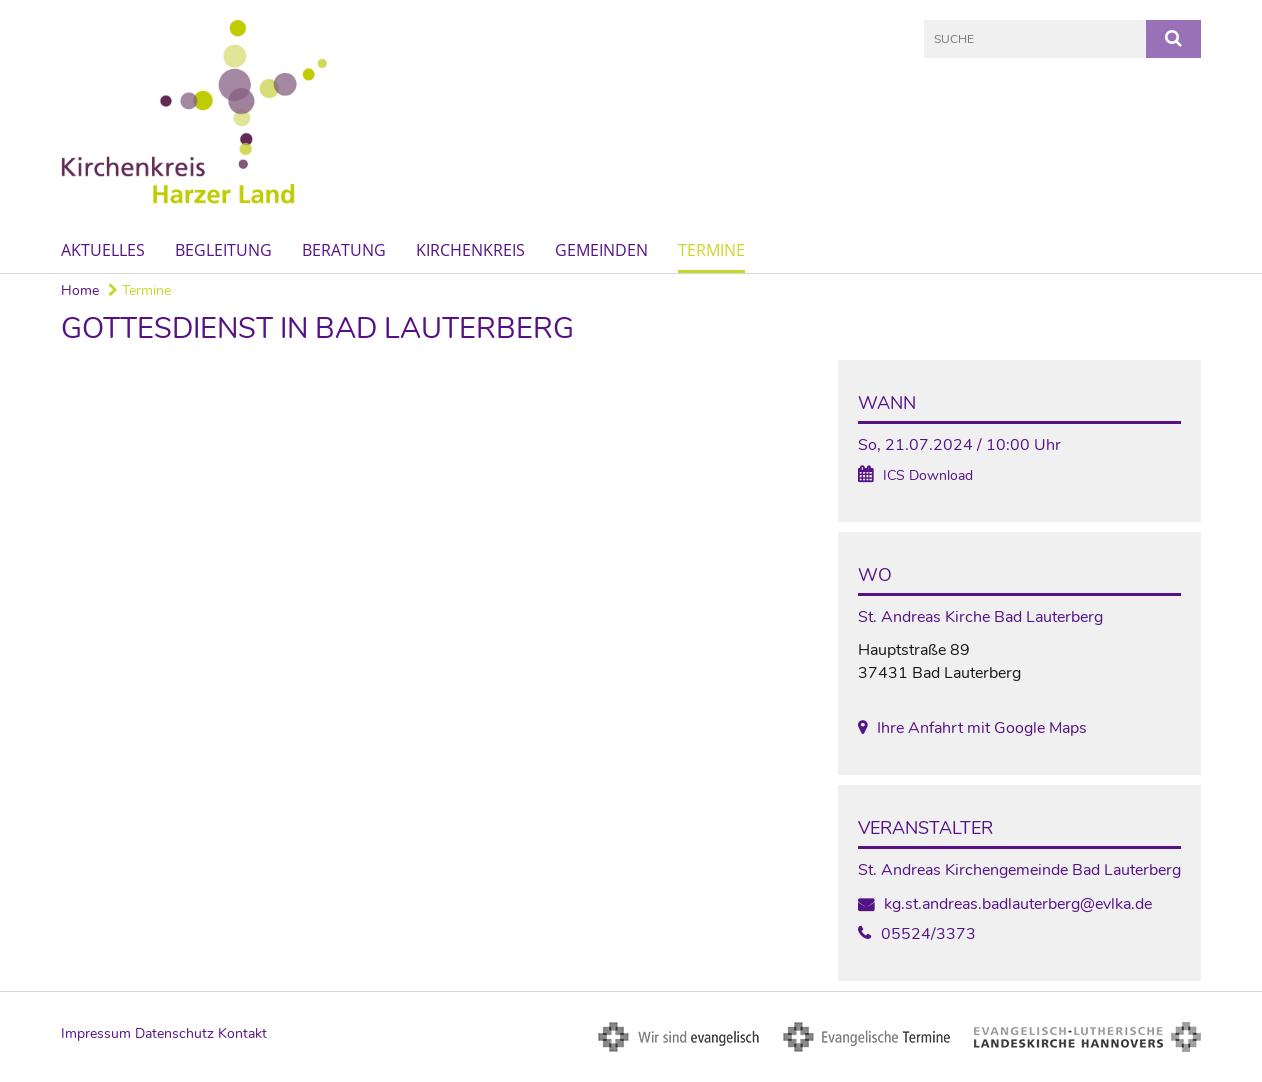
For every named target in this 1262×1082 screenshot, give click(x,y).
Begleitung (223, 250)
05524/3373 (928, 934)
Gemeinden (601, 250)
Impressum (96, 1033)
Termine (711, 250)
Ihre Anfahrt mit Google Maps (982, 728)
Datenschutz (174, 1033)
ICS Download (928, 475)
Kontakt (242, 1033)
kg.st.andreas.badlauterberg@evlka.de (1018, 904)
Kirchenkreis (470, 250)
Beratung (344, 250)
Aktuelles (103, 250)
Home (80, 290)
